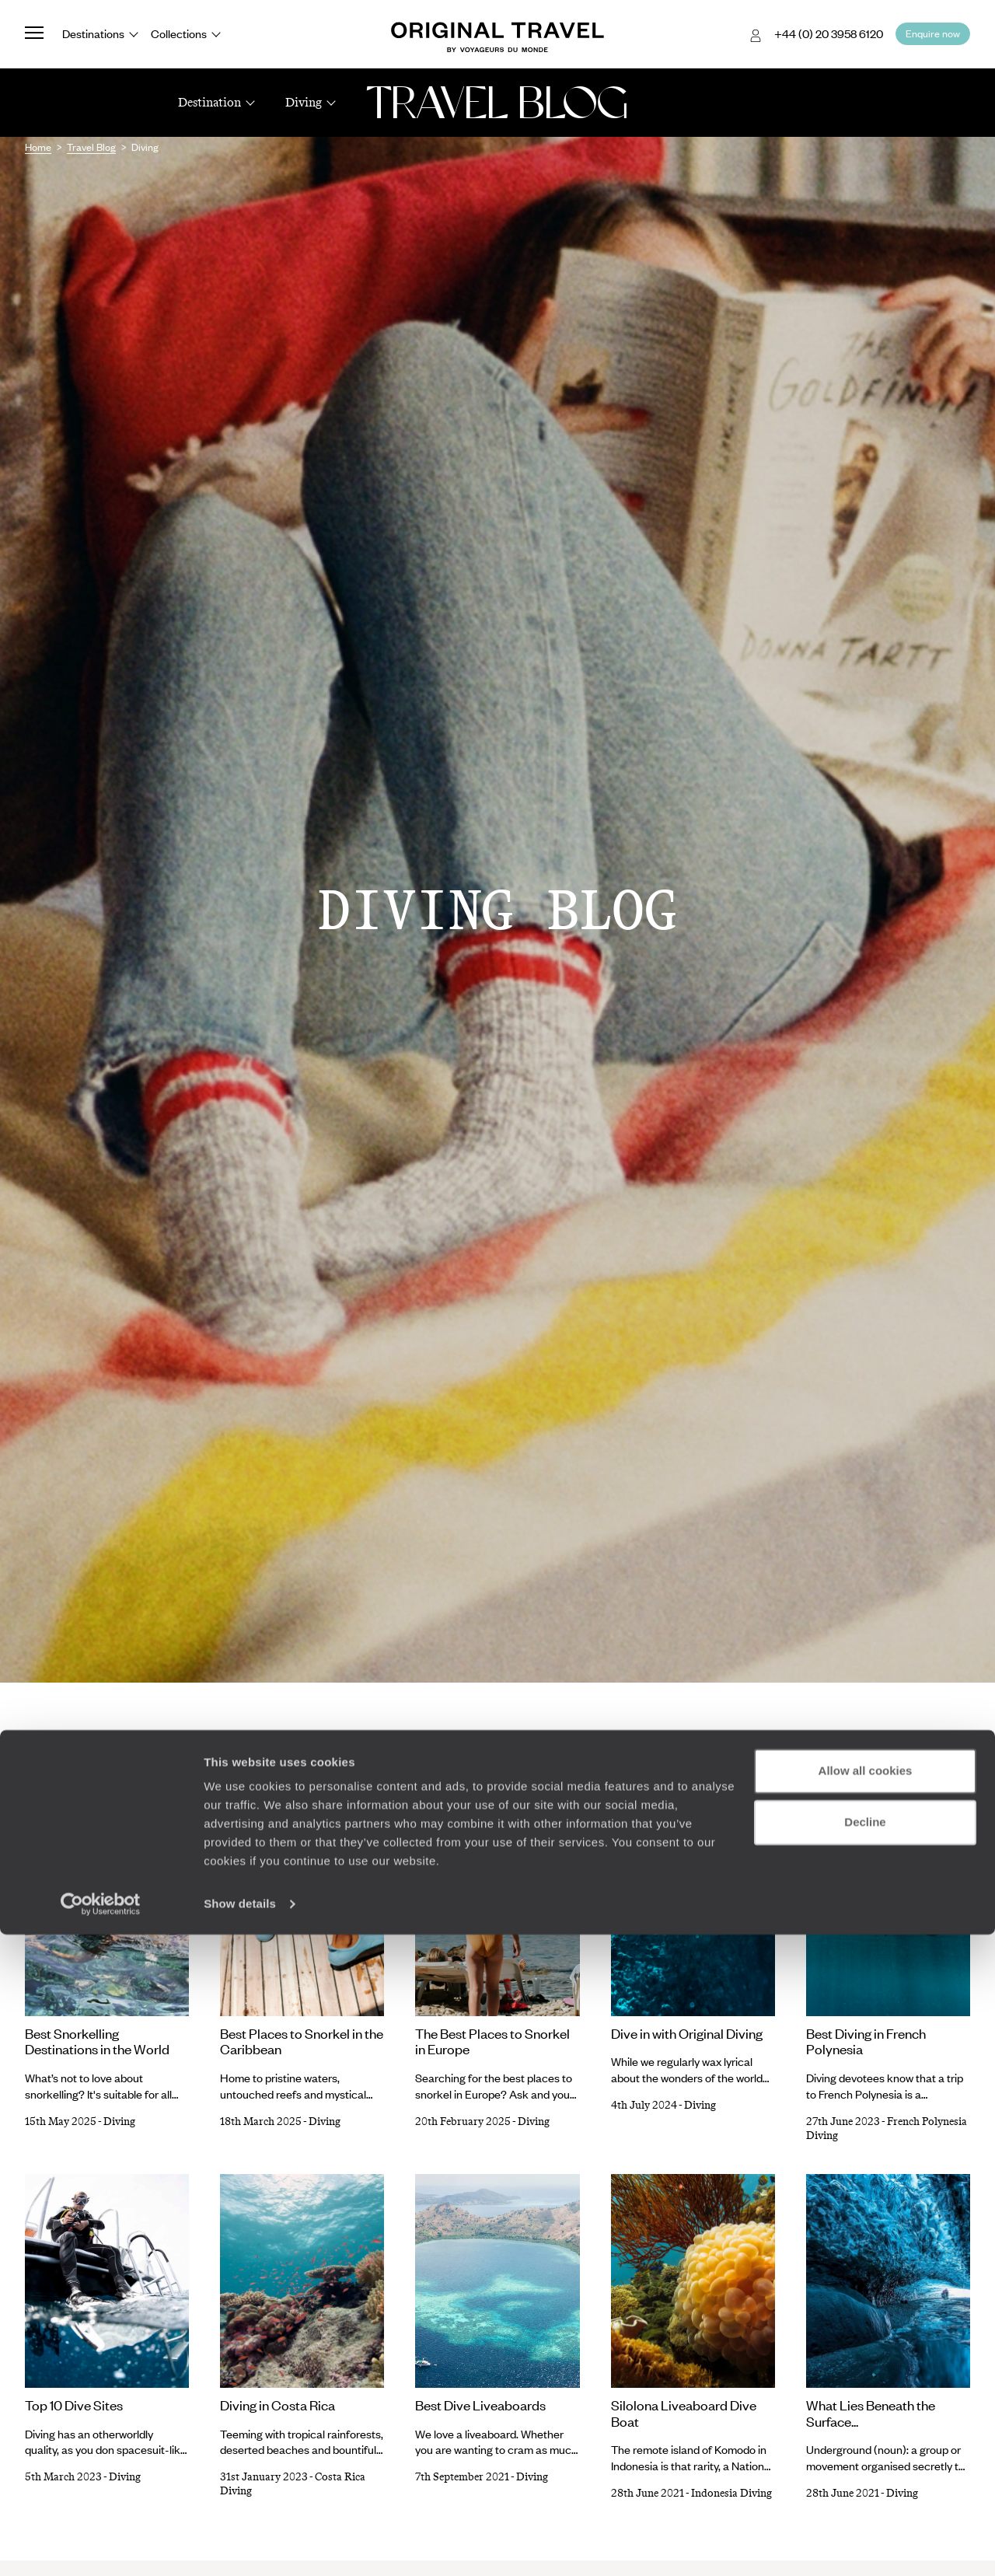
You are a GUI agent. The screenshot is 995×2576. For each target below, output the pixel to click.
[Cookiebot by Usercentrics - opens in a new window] (101, 2545)
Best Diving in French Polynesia (866, 2041)
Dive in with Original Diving (687, 2033)
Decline (864, 2462)
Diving (119, 2121)
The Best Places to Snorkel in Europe (492, 2041)
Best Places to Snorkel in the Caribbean (301, 2041)
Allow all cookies (866, 2412)
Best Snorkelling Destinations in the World (97, 2041)
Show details (240, 2545)
